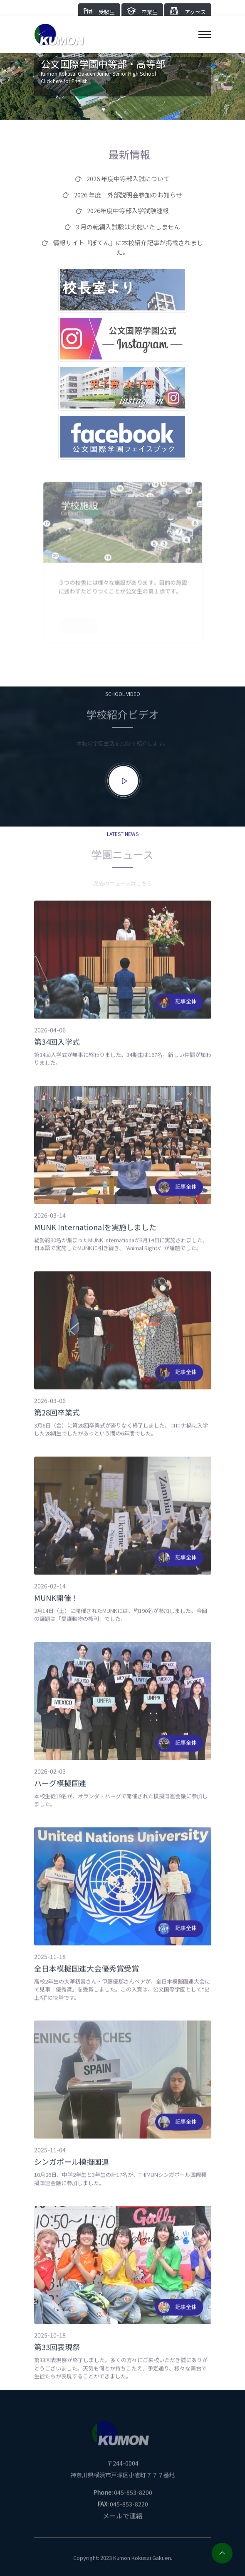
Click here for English (64, 80)
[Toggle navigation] (204, 34)
